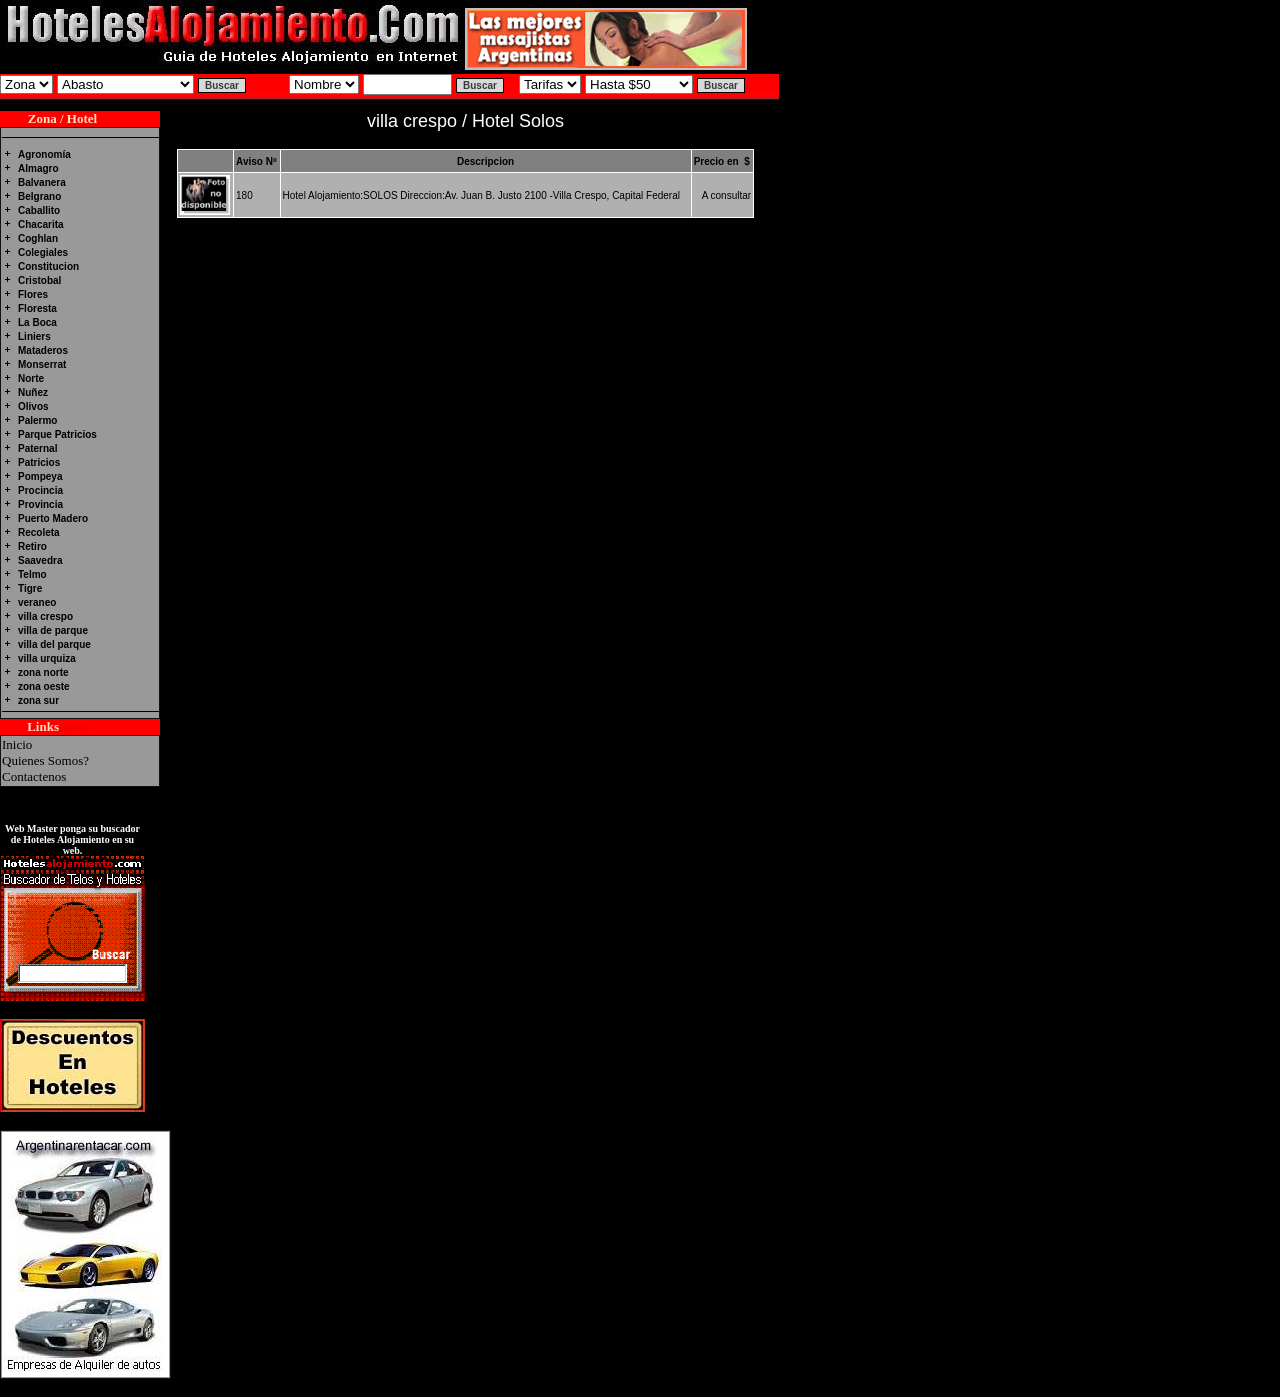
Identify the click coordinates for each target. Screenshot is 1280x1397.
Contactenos (34, 776)
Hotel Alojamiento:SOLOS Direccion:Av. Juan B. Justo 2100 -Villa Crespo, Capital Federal (481, 195)
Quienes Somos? (45, 760)
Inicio (17, 744)
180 (244, 195)
